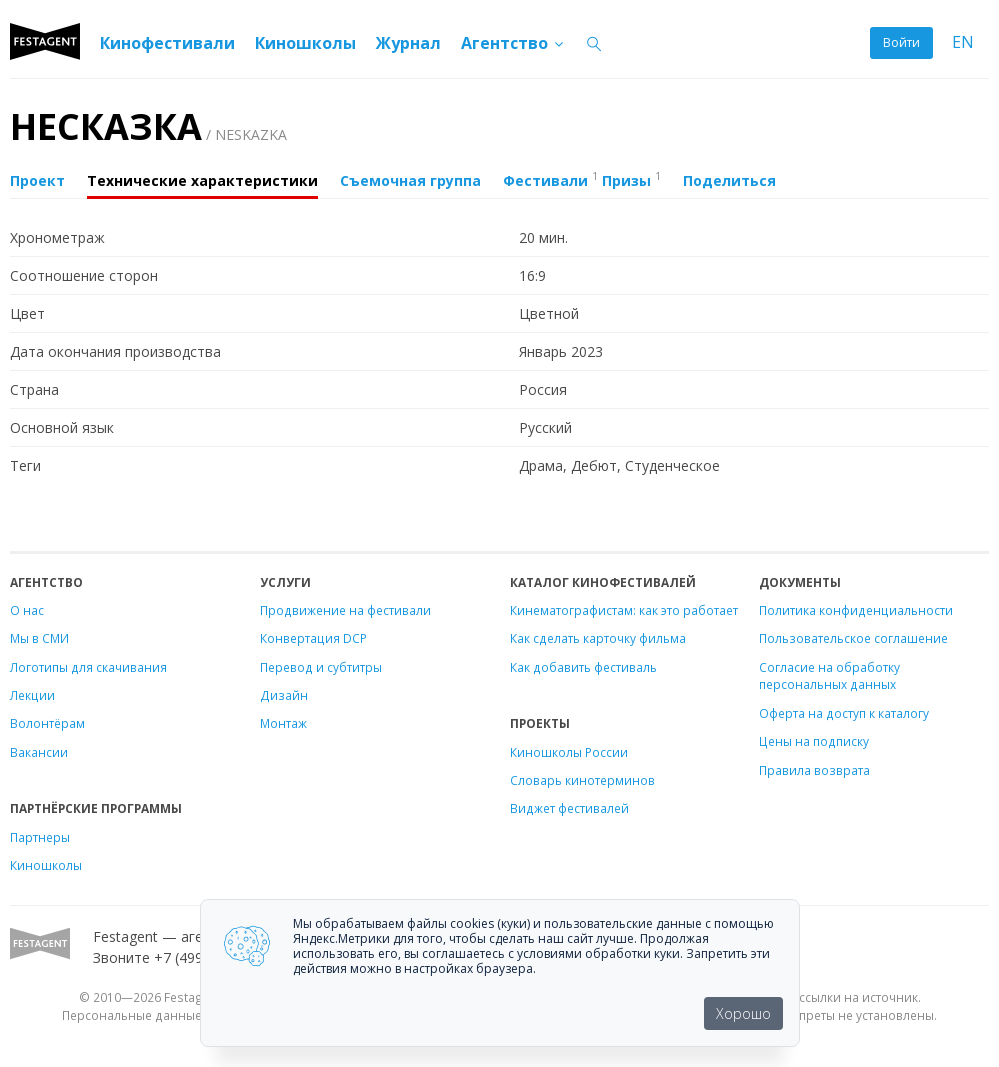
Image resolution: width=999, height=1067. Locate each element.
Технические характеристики (202, 180)
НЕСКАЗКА (148, 126)
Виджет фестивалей (569, 808)
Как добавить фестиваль (583, 667)
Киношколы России (569, 752)
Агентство (513, 43)
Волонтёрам (47, 723)
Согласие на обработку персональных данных (829, 676)
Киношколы (305, 43)
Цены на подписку (814, 741)
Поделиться (729, 180)
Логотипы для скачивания (88, 667)
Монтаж (283, 723)
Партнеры (40, 837)
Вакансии (39, 752)
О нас (27, 610)
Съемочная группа (410, 180)
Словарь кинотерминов (582, 780)
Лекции (32, 695)
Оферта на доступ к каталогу (844, 713)
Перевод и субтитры (321, 667)
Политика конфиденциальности (856, 610)
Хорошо (743, 1013)
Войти (901, 42)
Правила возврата (814, 770)
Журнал (408, 43)
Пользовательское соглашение (853, 638)
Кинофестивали (167, 43)
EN (963, 42)
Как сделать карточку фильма (598, 638)
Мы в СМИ (39, 638)
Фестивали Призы (582, 179)
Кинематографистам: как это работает (624, 610)
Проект (37, 180)
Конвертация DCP (313, 638)
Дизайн (284, 695)
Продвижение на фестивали (345, 610)
